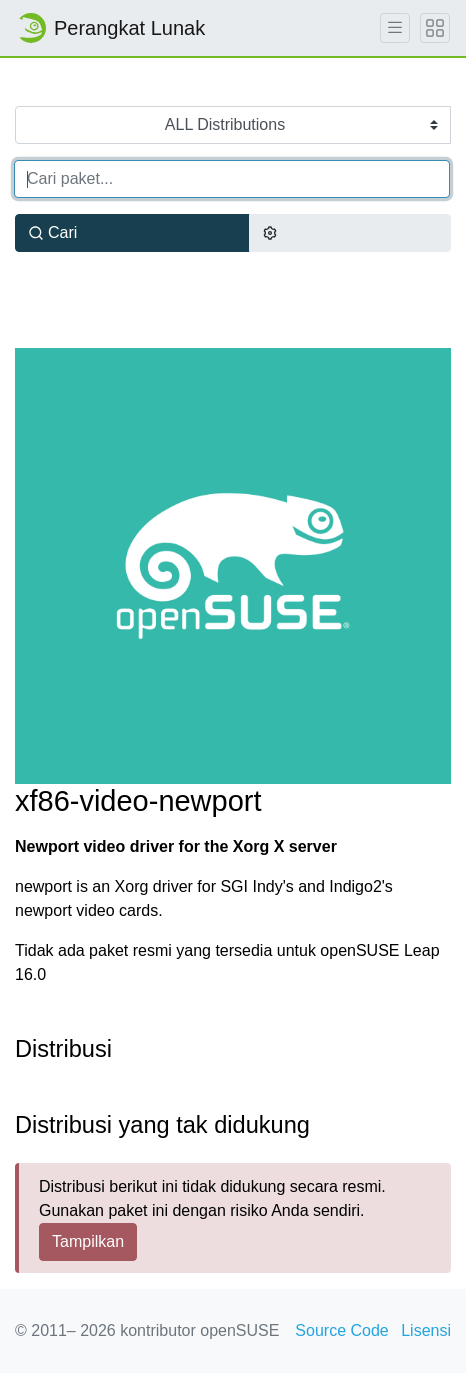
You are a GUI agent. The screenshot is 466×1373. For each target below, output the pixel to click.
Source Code (341, 1330)
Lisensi (426, 1330)
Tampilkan (88, 1241)
